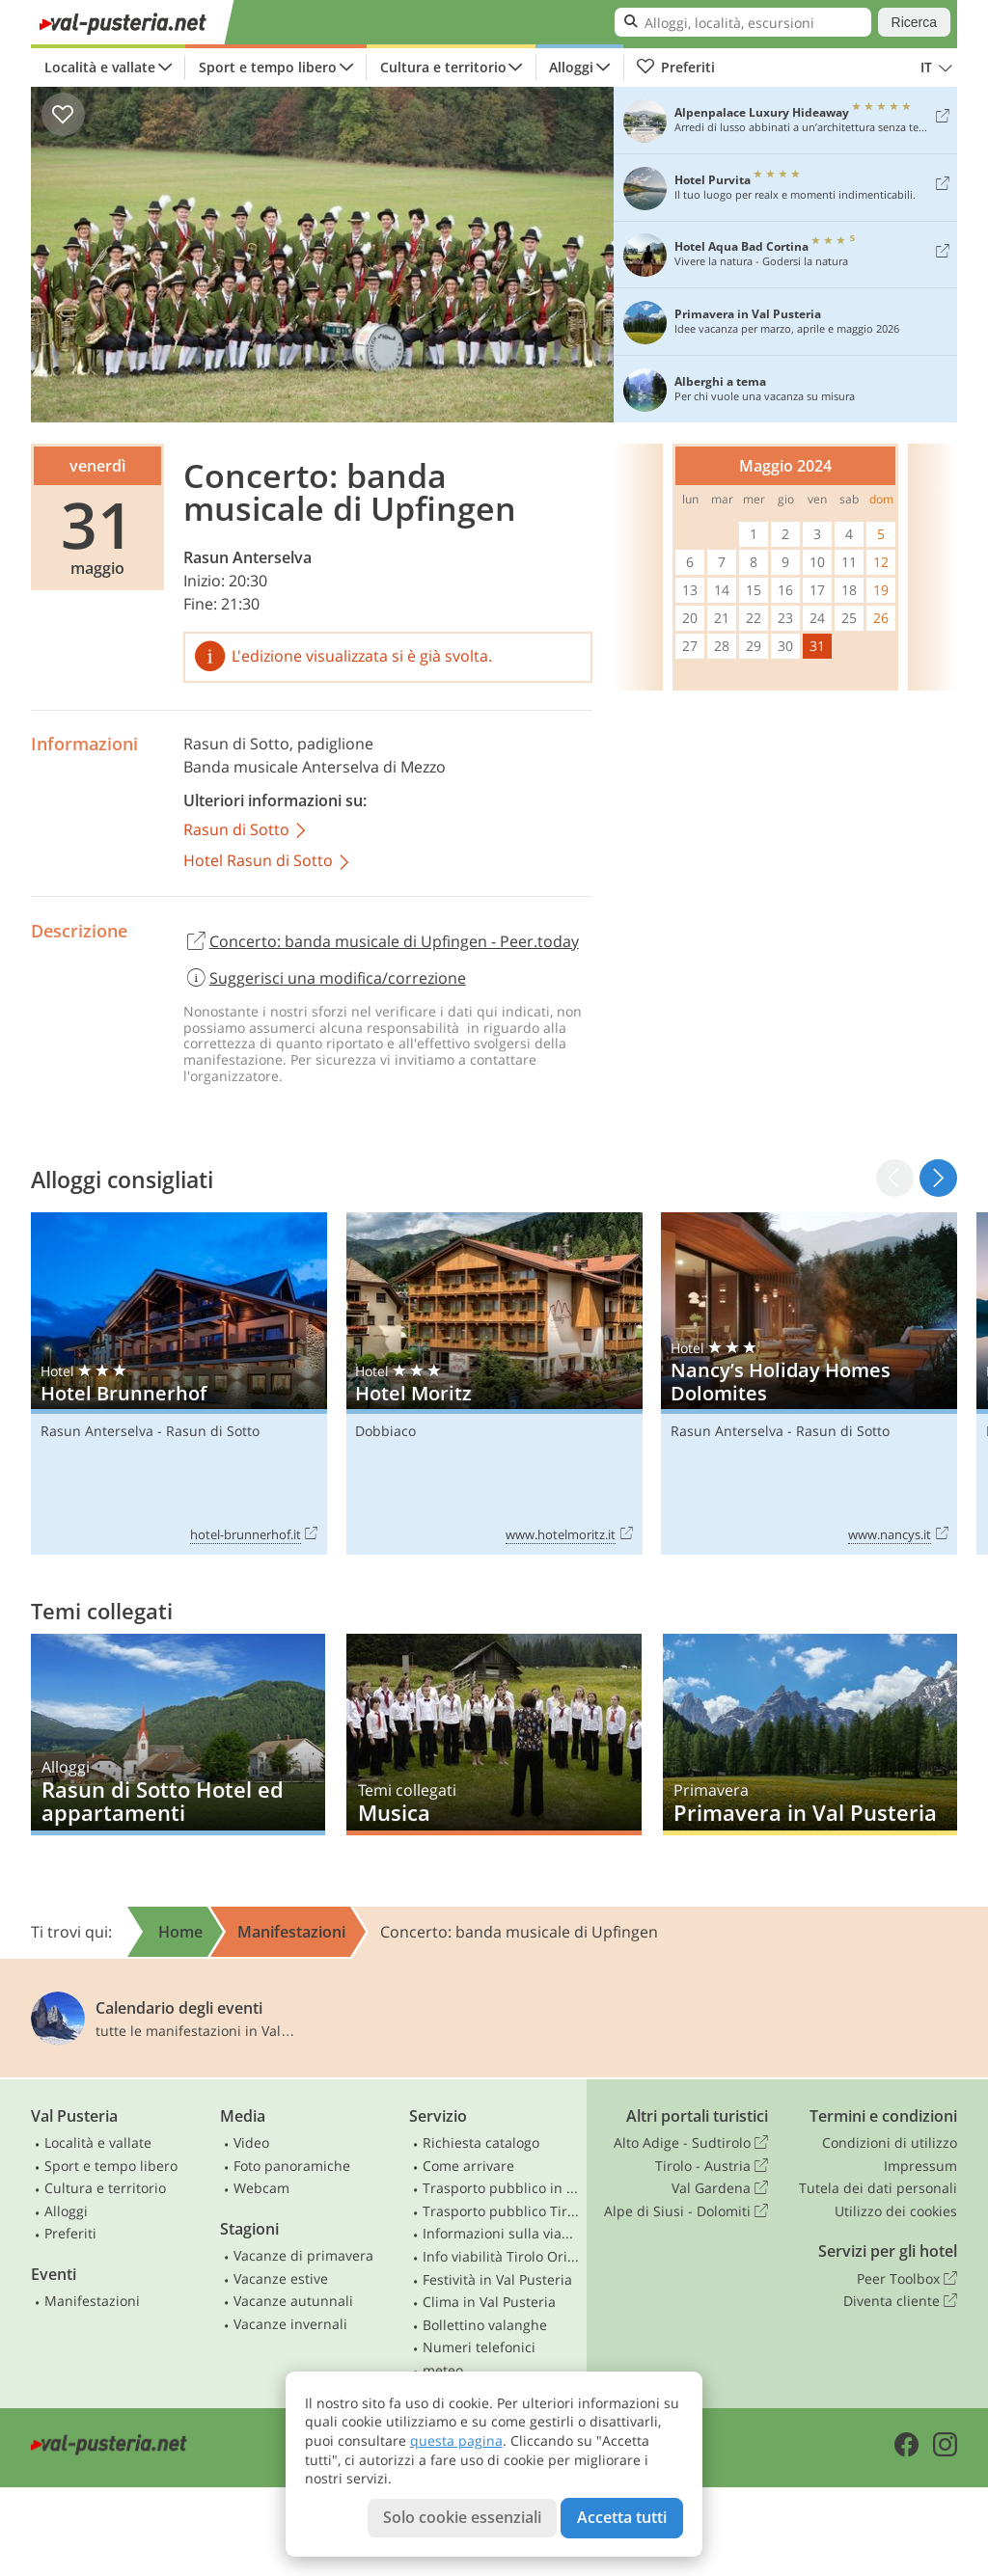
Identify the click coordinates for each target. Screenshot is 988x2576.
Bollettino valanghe (485, 2325)
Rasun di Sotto (236, 743)
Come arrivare (468, 2165)
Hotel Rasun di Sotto (267, 862)
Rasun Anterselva (247, 557)
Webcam (261, 2188)
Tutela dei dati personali (878, 2188)
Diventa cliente (900, 2301)
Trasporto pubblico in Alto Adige (501, 2188)
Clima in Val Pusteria (489, 2301)
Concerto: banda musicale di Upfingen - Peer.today (381, 942)
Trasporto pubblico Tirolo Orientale (501, 2211)
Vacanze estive (280, 2278)
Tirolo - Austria (711, 2166)
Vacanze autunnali (293, 2300)
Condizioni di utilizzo (889, 2142)
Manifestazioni (92, 2300)
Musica (493, 1734)
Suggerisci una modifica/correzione (324, 978)
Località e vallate (99, 67)
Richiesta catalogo (481, 2142)
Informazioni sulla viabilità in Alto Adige (501, 2233)
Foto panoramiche (291, 2165)
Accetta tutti (622, 2517)
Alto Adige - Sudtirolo (691, 2143)
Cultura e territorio (443, 67)
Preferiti (675, 67)
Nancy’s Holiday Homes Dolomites (809, 1384)
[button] (938, 1178)
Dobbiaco (385, 1431)
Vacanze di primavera (303, 2255)
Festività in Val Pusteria (497, 2279)
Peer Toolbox (907, 2279)
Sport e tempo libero (268, 67)
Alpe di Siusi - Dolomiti (686, 2211)
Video (251, 2142)
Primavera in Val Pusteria (810, 1734)
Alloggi (571, 67)
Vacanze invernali (290, 2324)
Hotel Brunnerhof (179, 1384)
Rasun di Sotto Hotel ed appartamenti (178, 1734)
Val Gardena (720, 2188)
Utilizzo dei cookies (896, 2211)
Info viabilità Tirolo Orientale (501, 2256)
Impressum (920, 2165)
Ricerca (914, 22)
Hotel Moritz (494, 1384)
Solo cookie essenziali (462, 2517)
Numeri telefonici (479, 2347)
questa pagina (456, 2440)
